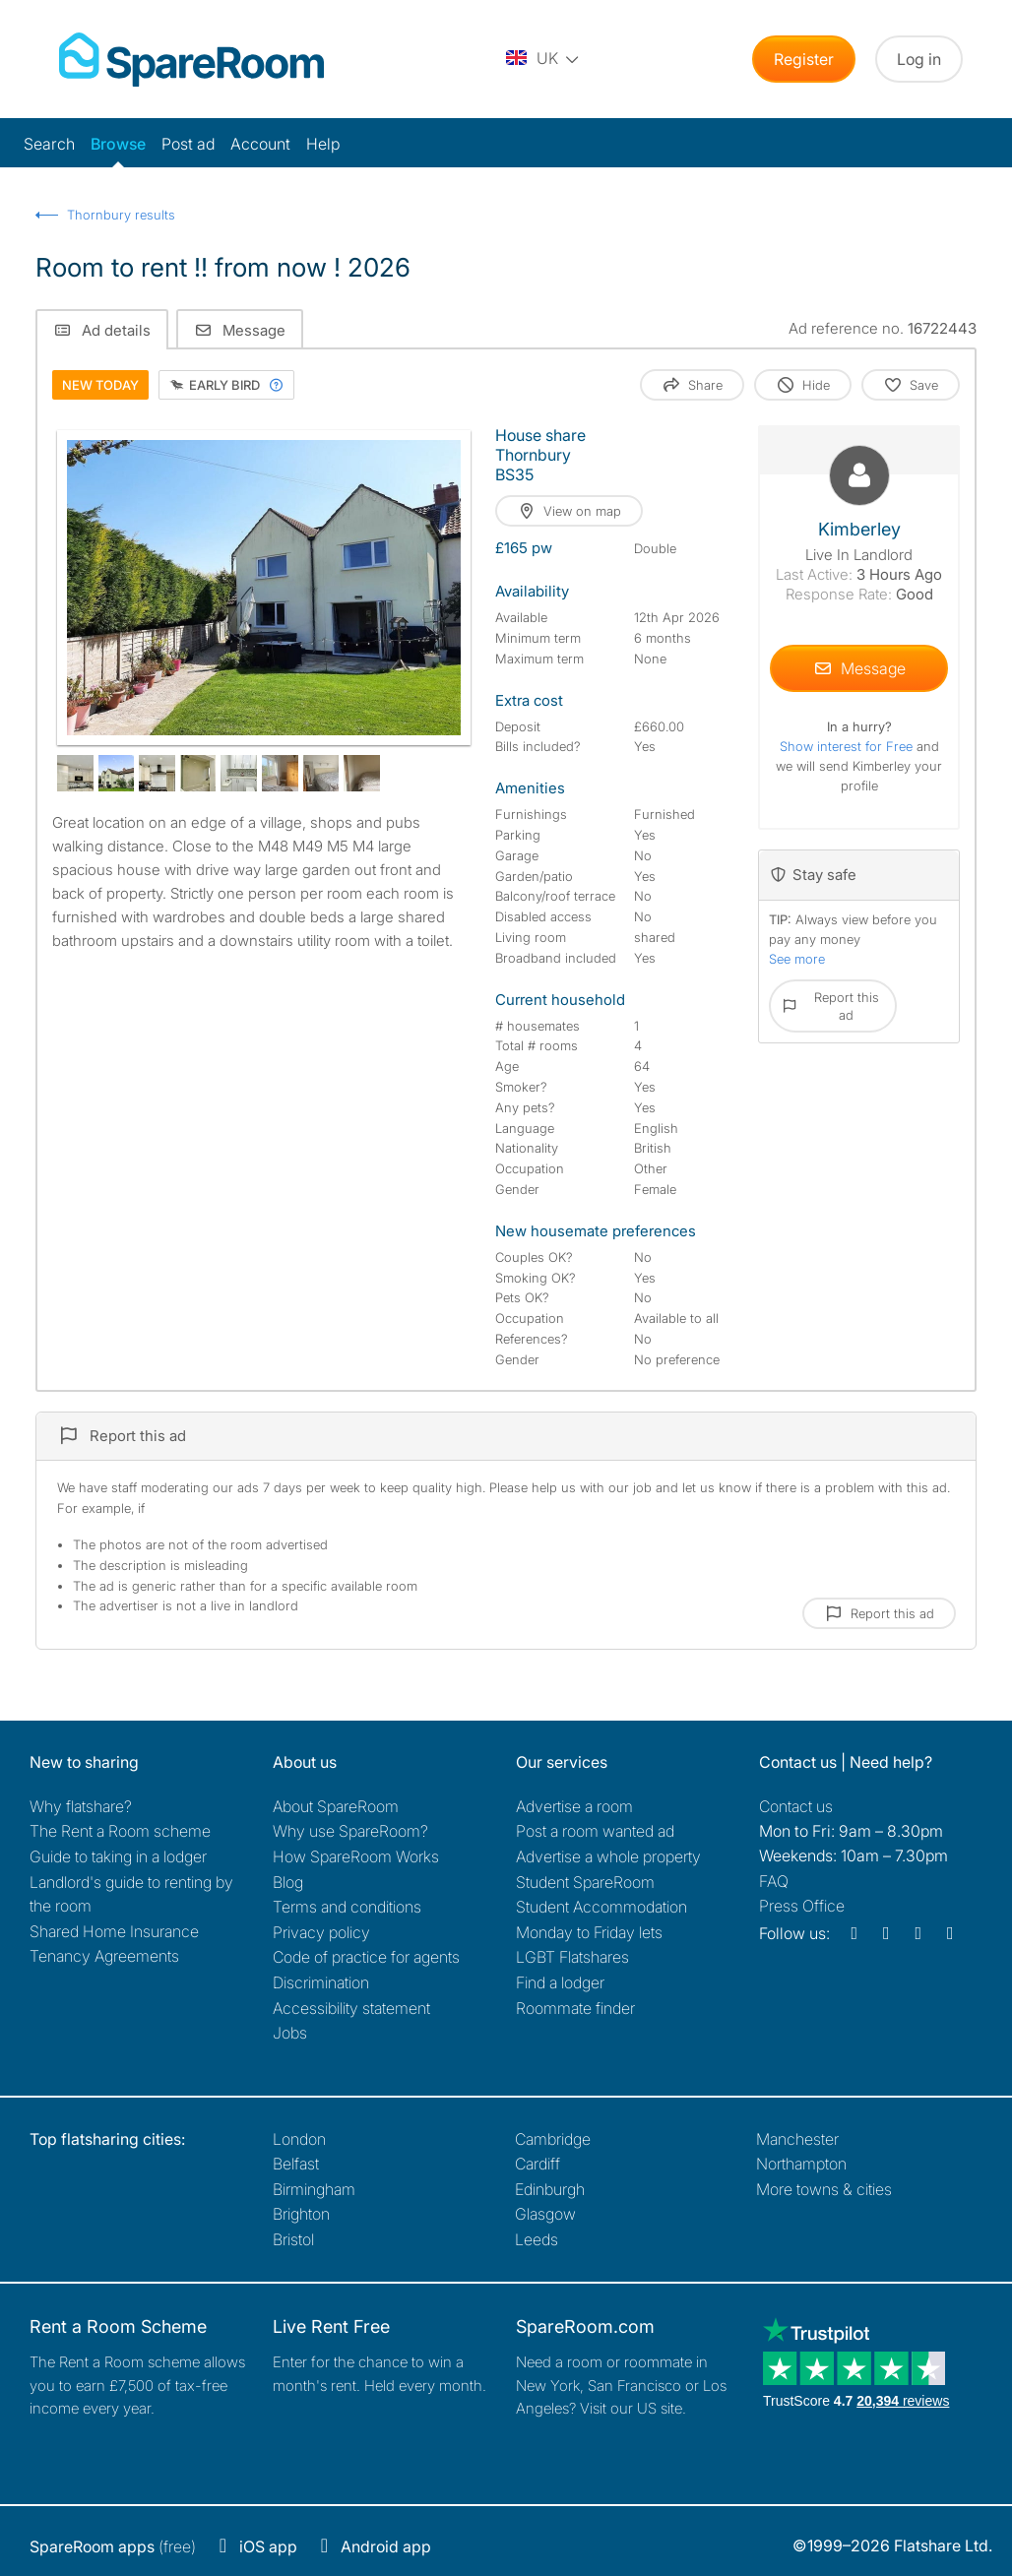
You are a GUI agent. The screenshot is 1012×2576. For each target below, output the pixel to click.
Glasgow (545, 2214)
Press (802, 1906)
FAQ (774, 1881)
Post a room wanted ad (595, 1831)
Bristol (293, 2239)
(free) (113, 2546)
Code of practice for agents (366, 1957)
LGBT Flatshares (572, 1957)
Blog (288, 1882)
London (299, 2139)
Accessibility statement (351, 2008)
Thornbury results (121, 214)
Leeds (536, 2239)
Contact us (796, 1806)
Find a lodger (560, 1982)
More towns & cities (824, 2189)
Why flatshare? (81, 1806)
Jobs (290, 2032)
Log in (919, 59)
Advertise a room (574, 1806)
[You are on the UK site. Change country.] (543, 59)
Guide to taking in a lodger (118, 1856)
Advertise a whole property (608, 1856)
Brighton (301, 2214)
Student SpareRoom (585, 1882)
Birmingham (314, 2189)
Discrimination (321, 1982)
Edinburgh (550, 2189)
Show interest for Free (848, 746)
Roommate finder (575, 2008)
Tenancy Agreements (104, 1956)
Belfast (296, 2163)
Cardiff (537, 2163)
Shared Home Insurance (114, 1931)
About (336, 1806)
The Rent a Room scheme (120, 1831)
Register (804, 59)
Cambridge (553, 2139)
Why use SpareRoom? (350, 1831)
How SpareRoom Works (356, 1856)
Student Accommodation (601, 1906)
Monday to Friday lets (589, 1932)
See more (797, 959)
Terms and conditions (347, 1906)
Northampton (801, 2163)
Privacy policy (321, 1932)
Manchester (797, 2139)
